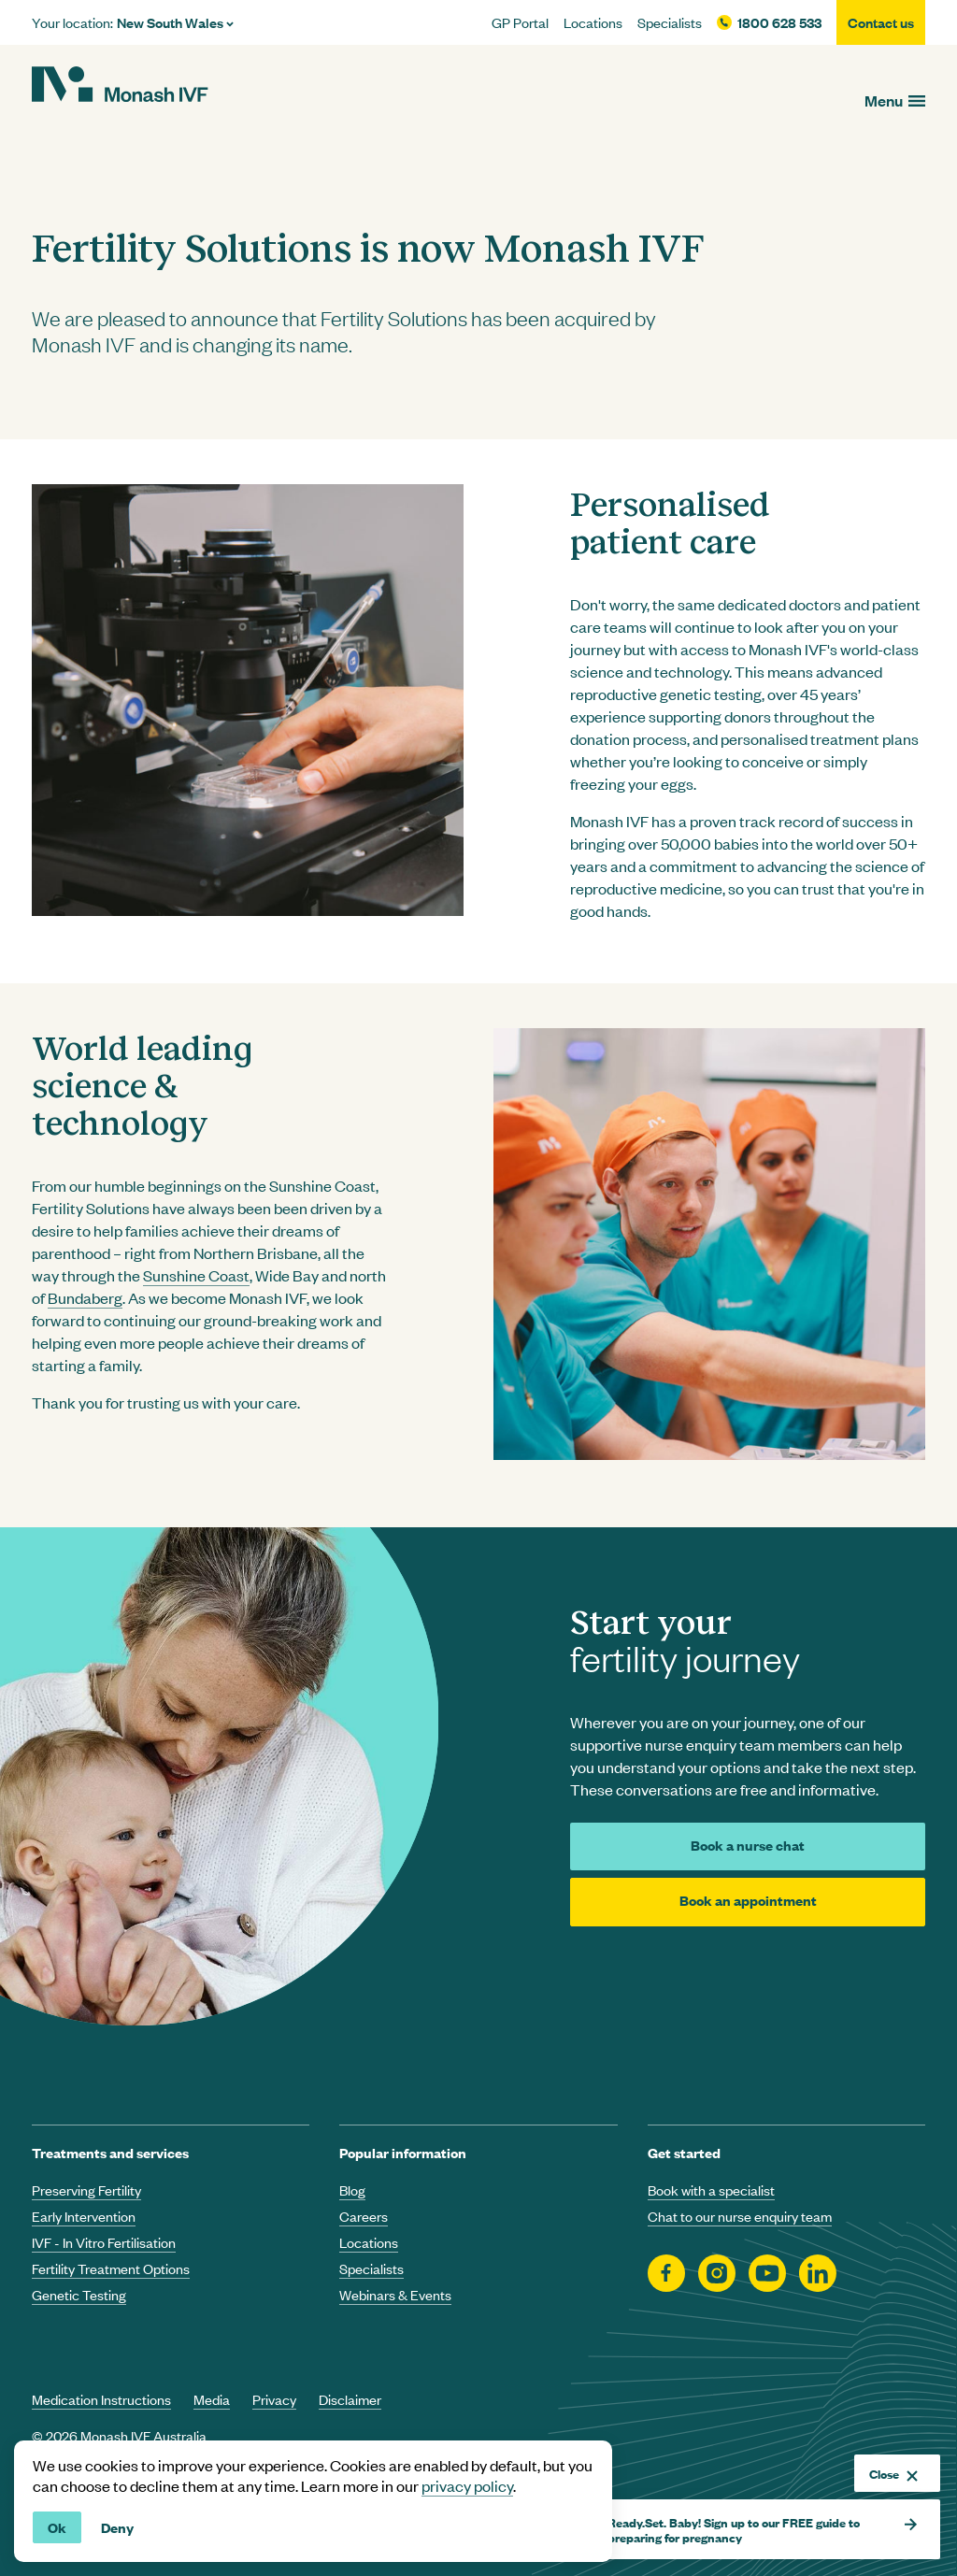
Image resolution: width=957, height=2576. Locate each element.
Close (893, 2473)
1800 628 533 (779, 22)
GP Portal (520, 22)
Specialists (669, 22)
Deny (117, 2527)
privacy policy (467, 2485)
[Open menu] (895, 100)
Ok (57, 2527)
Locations (593, 22)
